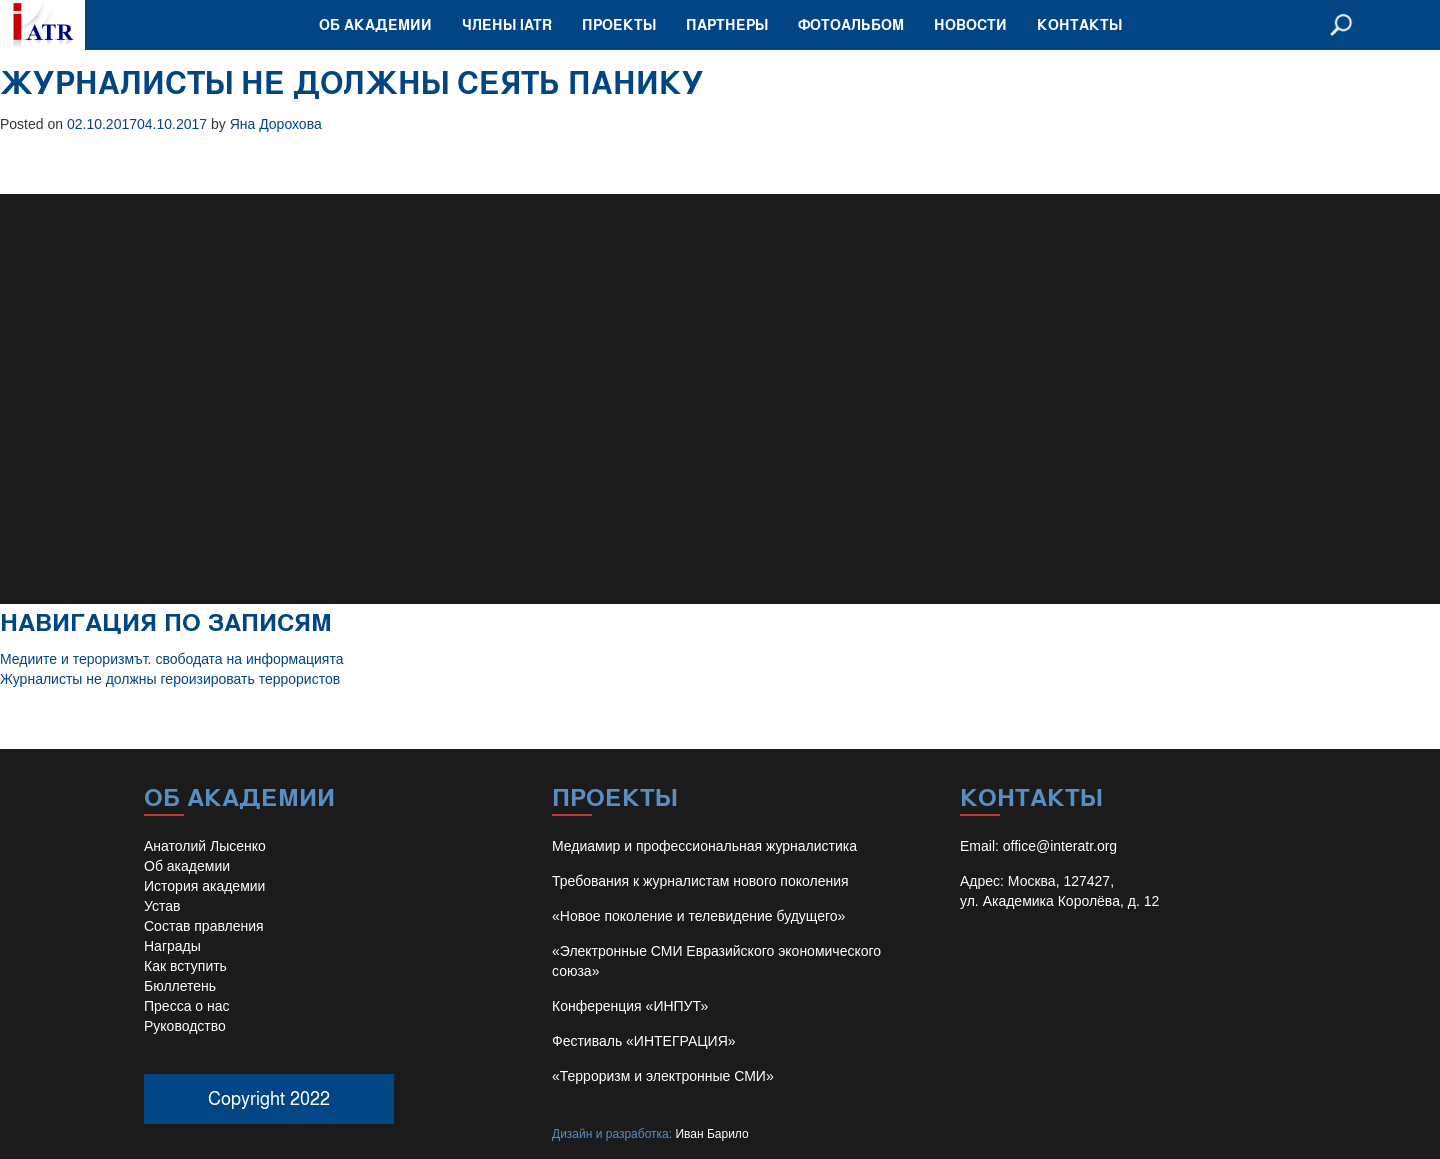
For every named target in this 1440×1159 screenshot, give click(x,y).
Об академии (375, 24)
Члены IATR (507, 24)
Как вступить (185, 966)
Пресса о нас (187, 1006)
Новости (970, 24)
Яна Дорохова (276, 124)
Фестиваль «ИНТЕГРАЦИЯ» (644, 1041)
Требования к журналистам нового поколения (700, 881)
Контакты (1079, 24)
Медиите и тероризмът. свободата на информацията (171, 659)
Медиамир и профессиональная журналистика (704, 846)
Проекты (619, 24)
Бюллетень (180, 986)
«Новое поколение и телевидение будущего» (698, 916)
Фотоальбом (851, 24)
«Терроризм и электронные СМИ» (663, 1076)
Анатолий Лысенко (205, 846)
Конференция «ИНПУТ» (630, 1006)
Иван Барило (711, 1134)
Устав (162, 906)
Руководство (185, 1026)
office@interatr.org (1060, 846)
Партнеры (727, 24)
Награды (172, 946)
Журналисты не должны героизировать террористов (170, 679)
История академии (204, 886)
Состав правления (204, 926)
